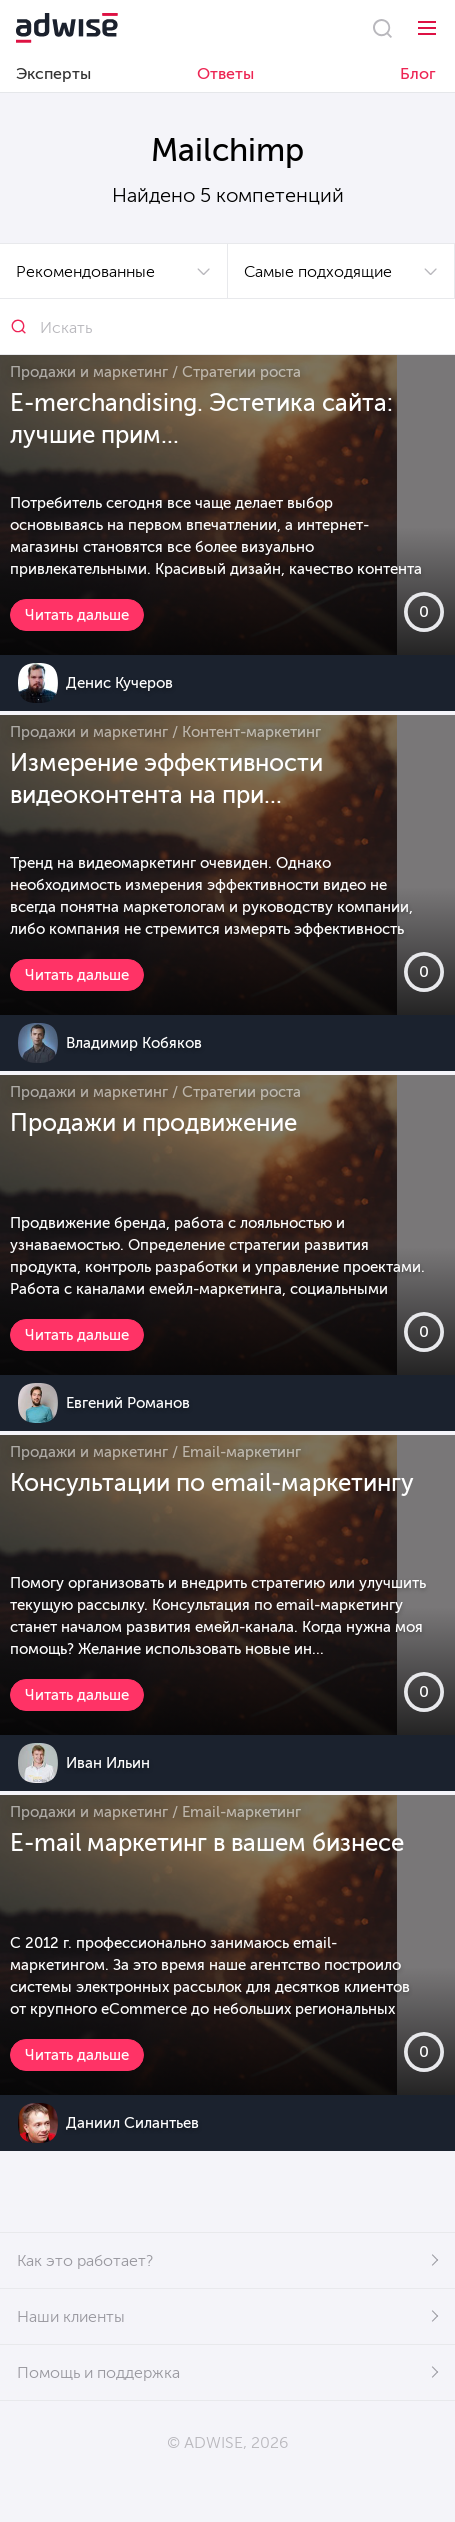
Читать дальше (77, 615)
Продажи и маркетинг (89, 372)
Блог (418, 73)
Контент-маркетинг (251, 732)
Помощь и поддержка (98, 2372)
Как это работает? (85, 2260)
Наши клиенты (71, 2316)
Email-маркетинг (241, 1452)
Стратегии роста (241, 372)
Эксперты (53, 73)
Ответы (225, 73)
